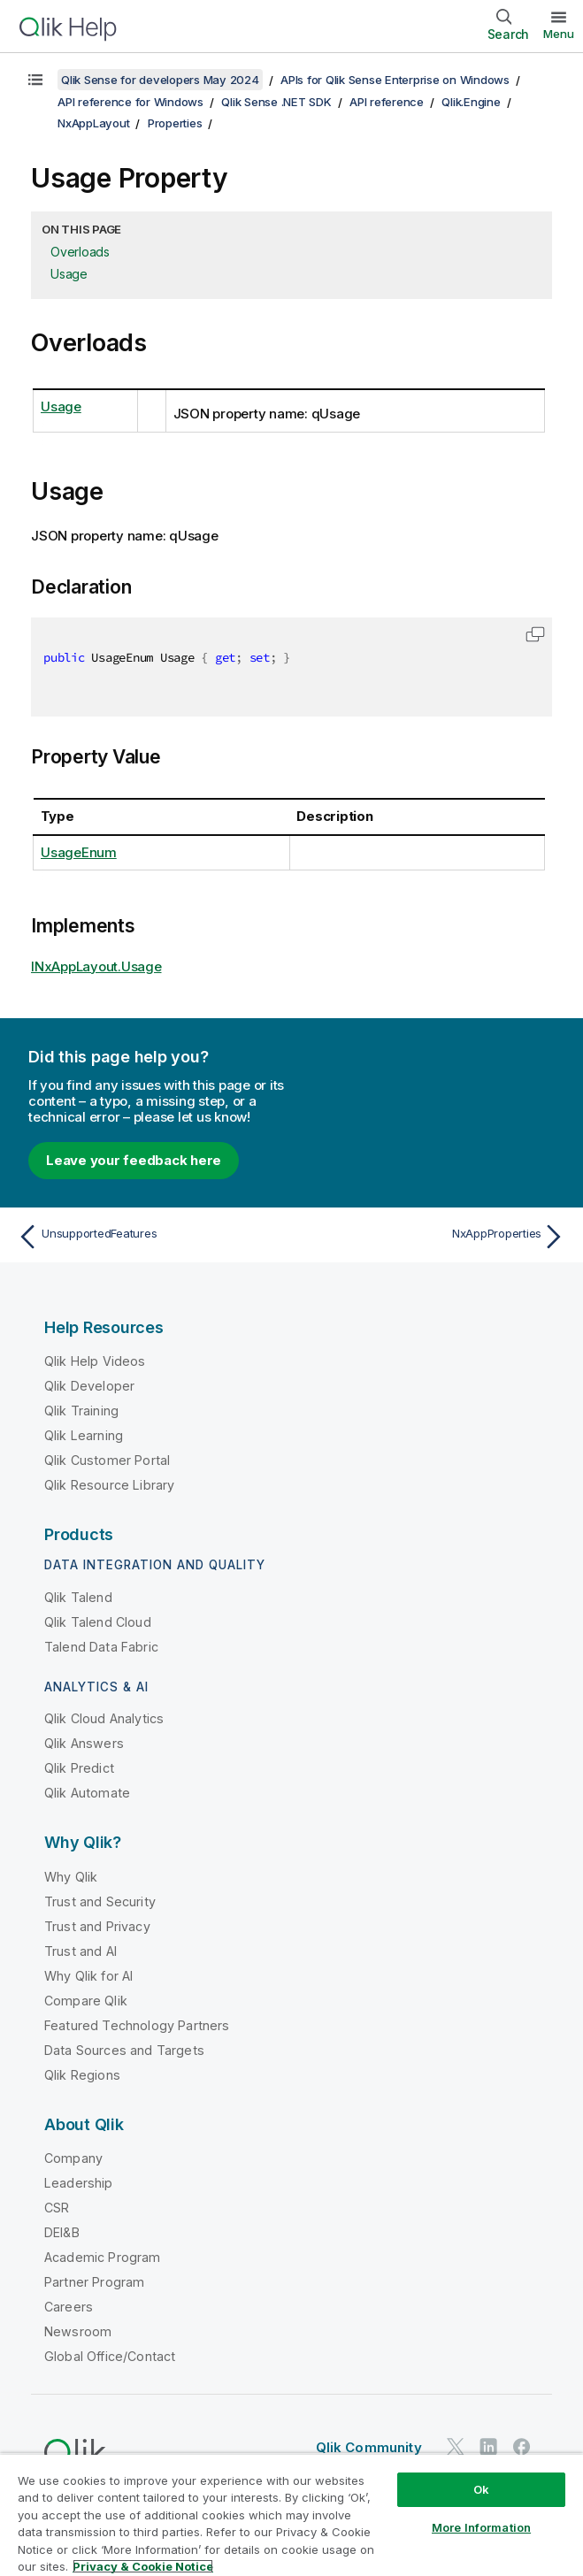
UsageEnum (79, 852)
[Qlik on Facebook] (522, 2446)
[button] (535, 634)
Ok (481, 2489)
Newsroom (77, 2331)
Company (73, 2158)
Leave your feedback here (133, 1160)
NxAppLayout (93, 123)
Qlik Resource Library (109, 1484)
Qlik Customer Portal (107, 1460)
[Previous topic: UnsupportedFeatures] (149, 1236)
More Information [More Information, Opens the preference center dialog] (481, 2527)
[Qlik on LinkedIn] (488, 2446)
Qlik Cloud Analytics (104, 1718)
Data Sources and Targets (124, 2050)
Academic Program (102, 2257)
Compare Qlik (85, 2000)
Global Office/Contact (109, 2356)
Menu (558, 34)
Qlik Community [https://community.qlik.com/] (369, 2447)
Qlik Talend (78, 1597)
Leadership (78, 2182)
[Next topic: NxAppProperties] (433, 1236)
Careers (68, 2306)
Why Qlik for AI (88, 1975)
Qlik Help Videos (95, 1360)
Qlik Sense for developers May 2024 (160, 80)
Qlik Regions (82, 2074)
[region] (291, 2514)
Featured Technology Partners (136, 2025)
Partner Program (94, 2281)
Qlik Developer (89, 1385)
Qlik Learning (83, 1435)
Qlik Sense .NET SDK (276, 102)
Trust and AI (80, 1951)
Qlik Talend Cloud (97, 1621)
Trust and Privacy (97, 1926)
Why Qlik (70, 1876)
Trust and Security (100, 1901)
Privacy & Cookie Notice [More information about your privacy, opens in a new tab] (143, 2566)
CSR (56, 2207)
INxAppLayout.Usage (96, 966)
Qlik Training (81, 1410)
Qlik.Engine (470, 102)
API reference (386, 102)
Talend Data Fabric (101, 1646)
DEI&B (62, 2232)
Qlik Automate (87, 1792)
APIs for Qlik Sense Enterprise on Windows (395, 80)
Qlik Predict (79, 1767)
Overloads (80, 251)
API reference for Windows (130, 102)
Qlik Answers (84, 1743)
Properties (175, 123)
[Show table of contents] (35, 79)
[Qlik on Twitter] (455, 2446)
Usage (69, 273)
